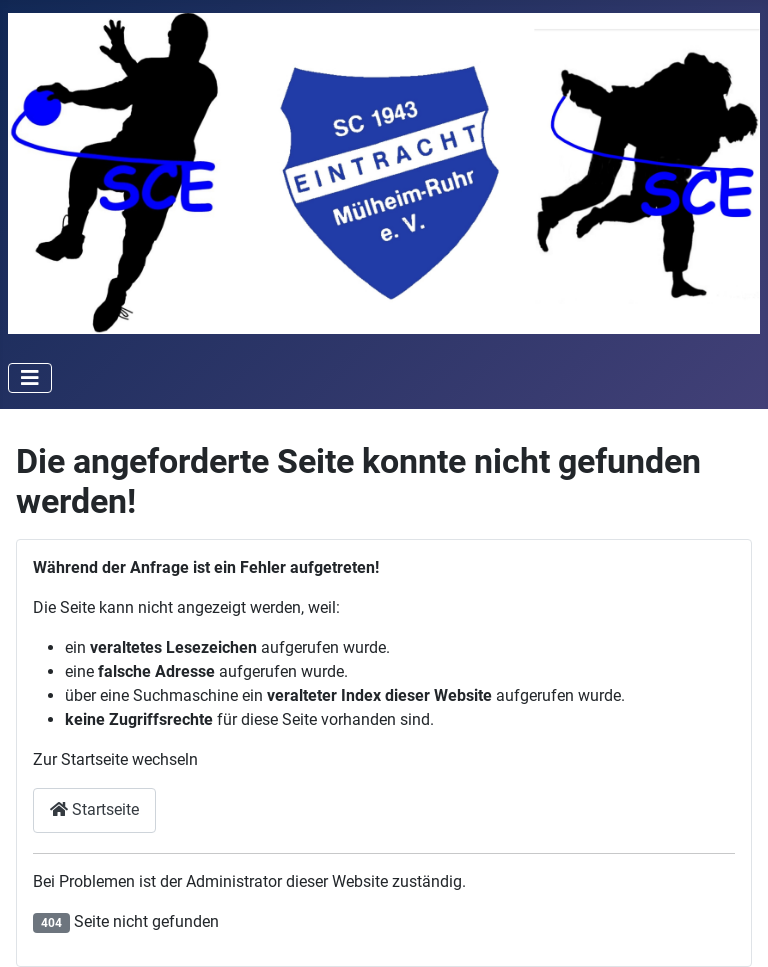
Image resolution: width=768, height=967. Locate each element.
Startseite (94, 809)
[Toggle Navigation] (30, 378)
